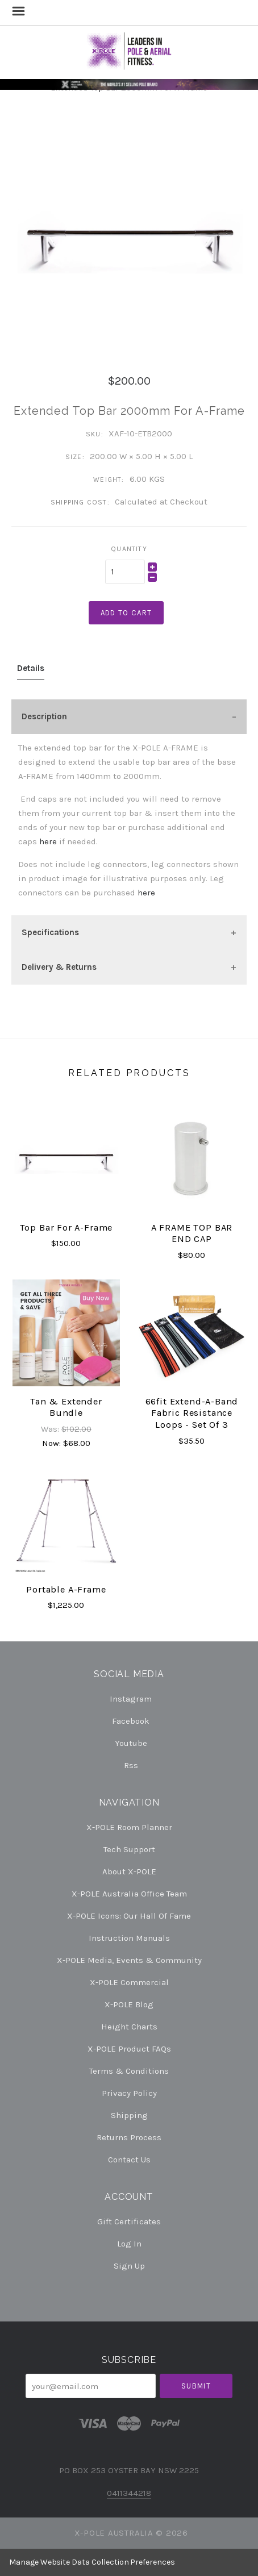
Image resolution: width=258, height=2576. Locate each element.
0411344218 (129, 2493)
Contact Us (129, 2159)
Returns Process (129, 2137)
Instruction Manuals (129, 1938)
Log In (129, 2244)
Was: (51, 1429)
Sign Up (129, 2265)
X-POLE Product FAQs (129, 2049)
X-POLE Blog (129, 2004)
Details (30, 668)
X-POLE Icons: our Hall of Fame (129, 1916)
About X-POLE (129, 1871)
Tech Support (129, 1849)
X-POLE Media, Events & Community (129, 1960)
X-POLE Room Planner (129, 1827)
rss (129, 1765)
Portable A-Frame (66, 1589)
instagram (129, 1699)
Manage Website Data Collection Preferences (92, 2562)
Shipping (129, 2115)
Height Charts (129, 2026)
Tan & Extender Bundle (66, 1407)
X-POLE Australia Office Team (129, 1894)
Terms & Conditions (129, 2071)
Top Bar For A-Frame (66, 1227)
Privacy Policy (129, 2093)
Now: (52, 1443)
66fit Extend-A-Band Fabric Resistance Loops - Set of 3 (192, 1413)
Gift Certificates (129, 2221)
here (48, 841)
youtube (129, 1743)
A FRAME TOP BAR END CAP (191, 1233)
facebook (129, 1721)
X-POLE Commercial (129, 1982)
